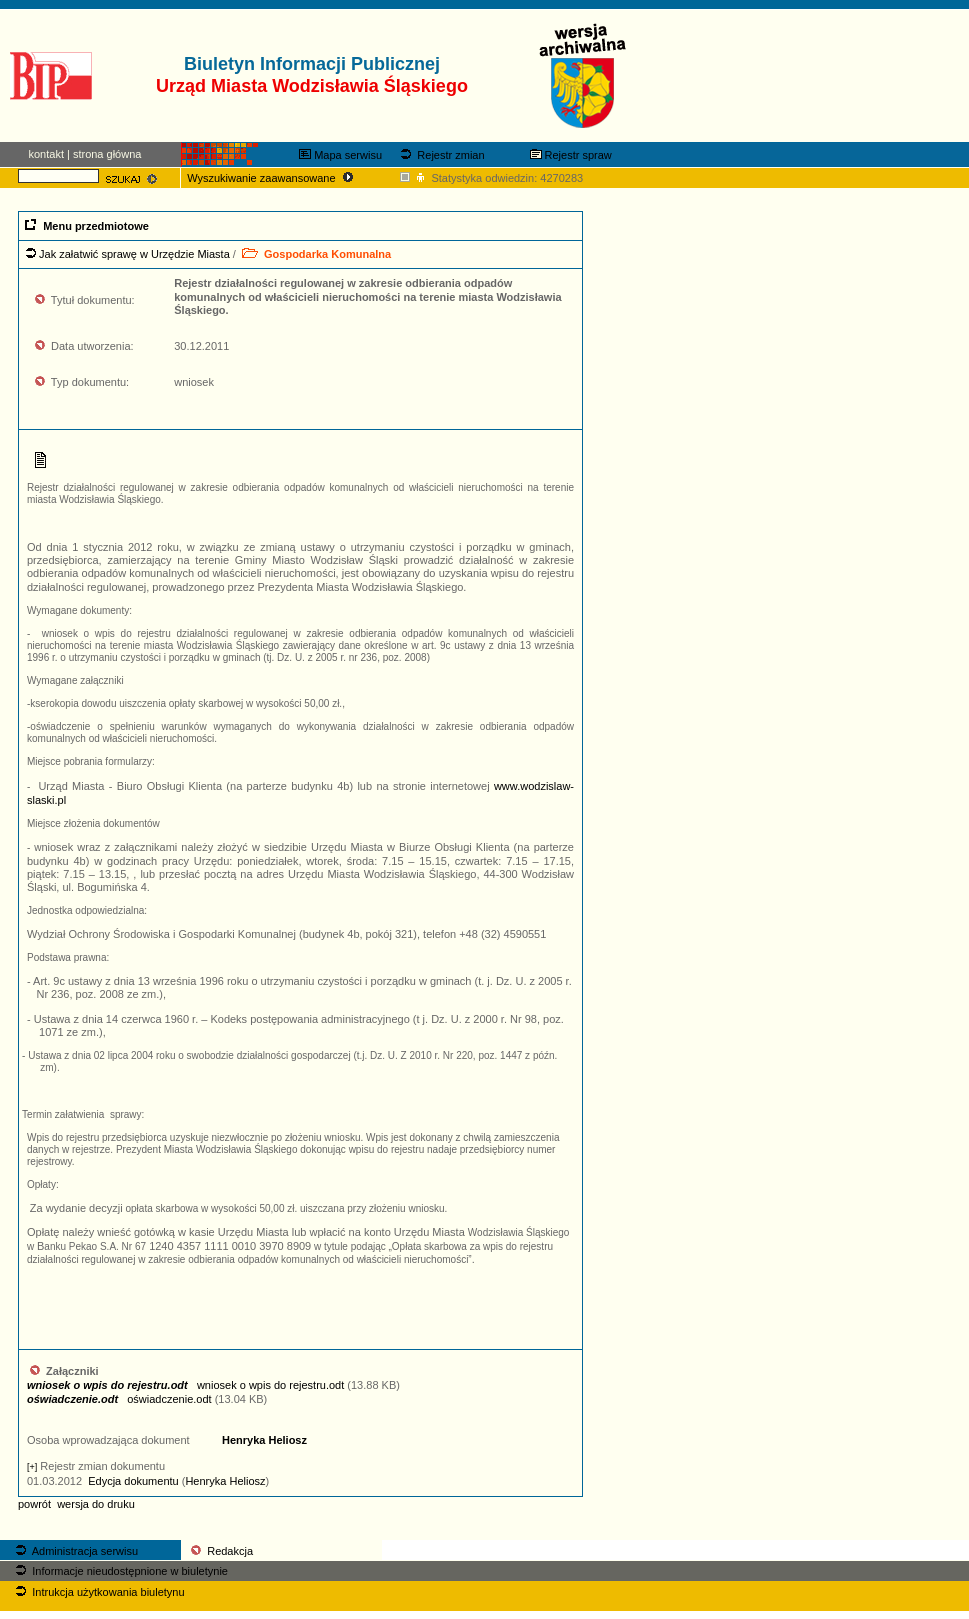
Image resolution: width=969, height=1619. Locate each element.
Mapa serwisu (340, 155)
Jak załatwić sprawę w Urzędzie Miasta (134, 254)
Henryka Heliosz (264, 1440)
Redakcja (220, 1551)
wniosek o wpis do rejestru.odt (185, 1385)
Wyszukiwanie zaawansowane (272, 178)
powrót (34, 1504)
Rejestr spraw (571, 155)
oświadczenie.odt (119, 1399)
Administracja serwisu (75, 1551)
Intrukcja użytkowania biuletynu (98, 1592)
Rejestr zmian (440, 155)
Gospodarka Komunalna (315, 254)
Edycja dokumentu (133, 1481)
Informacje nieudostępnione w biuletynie (120, 1571)
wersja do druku (96, 1504)
